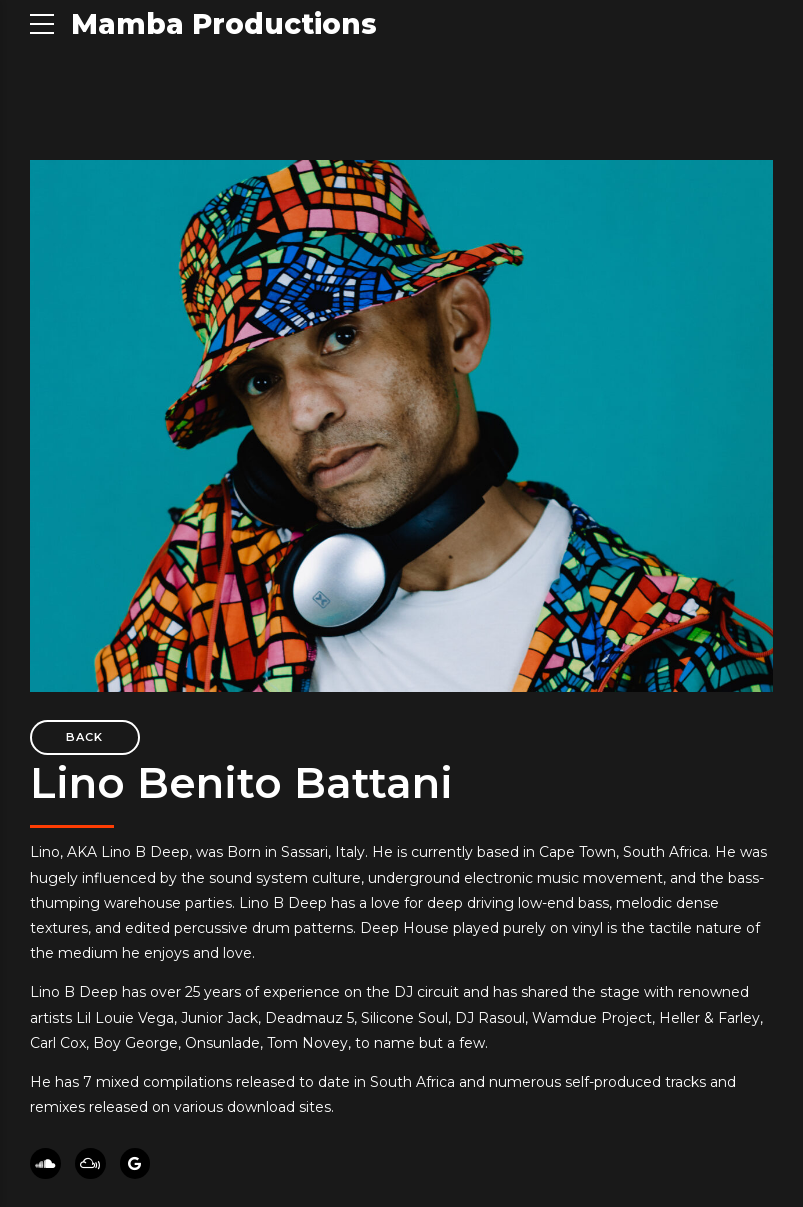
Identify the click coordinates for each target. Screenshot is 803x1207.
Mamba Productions (224, 24)
